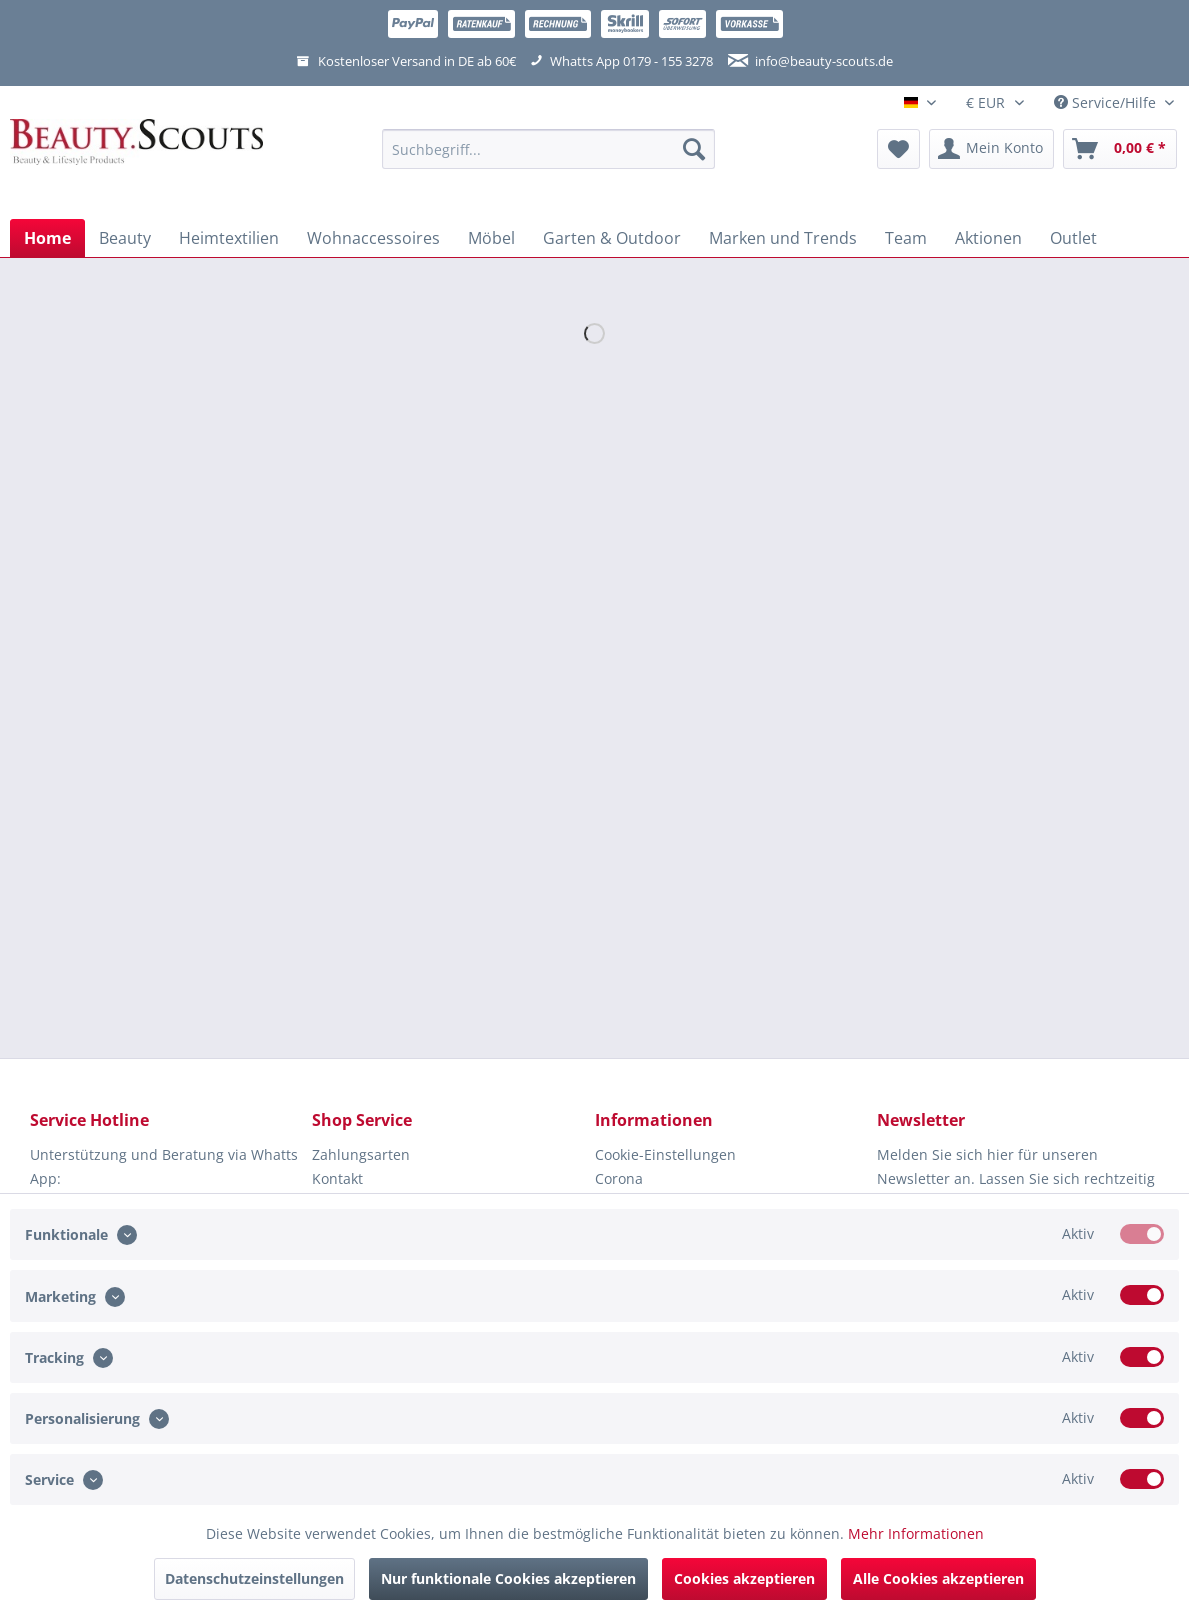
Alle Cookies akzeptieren (938, 1578)
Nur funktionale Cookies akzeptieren (508, 1578)
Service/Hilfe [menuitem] (1107, 102)
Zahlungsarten (361, 1154)
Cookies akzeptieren (744, 1578)
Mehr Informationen (916, 1533)
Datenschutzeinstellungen (254, 1578)
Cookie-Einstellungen (665, 1154)
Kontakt (337, 1178)
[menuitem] (548, 158)
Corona (619, 1178)
